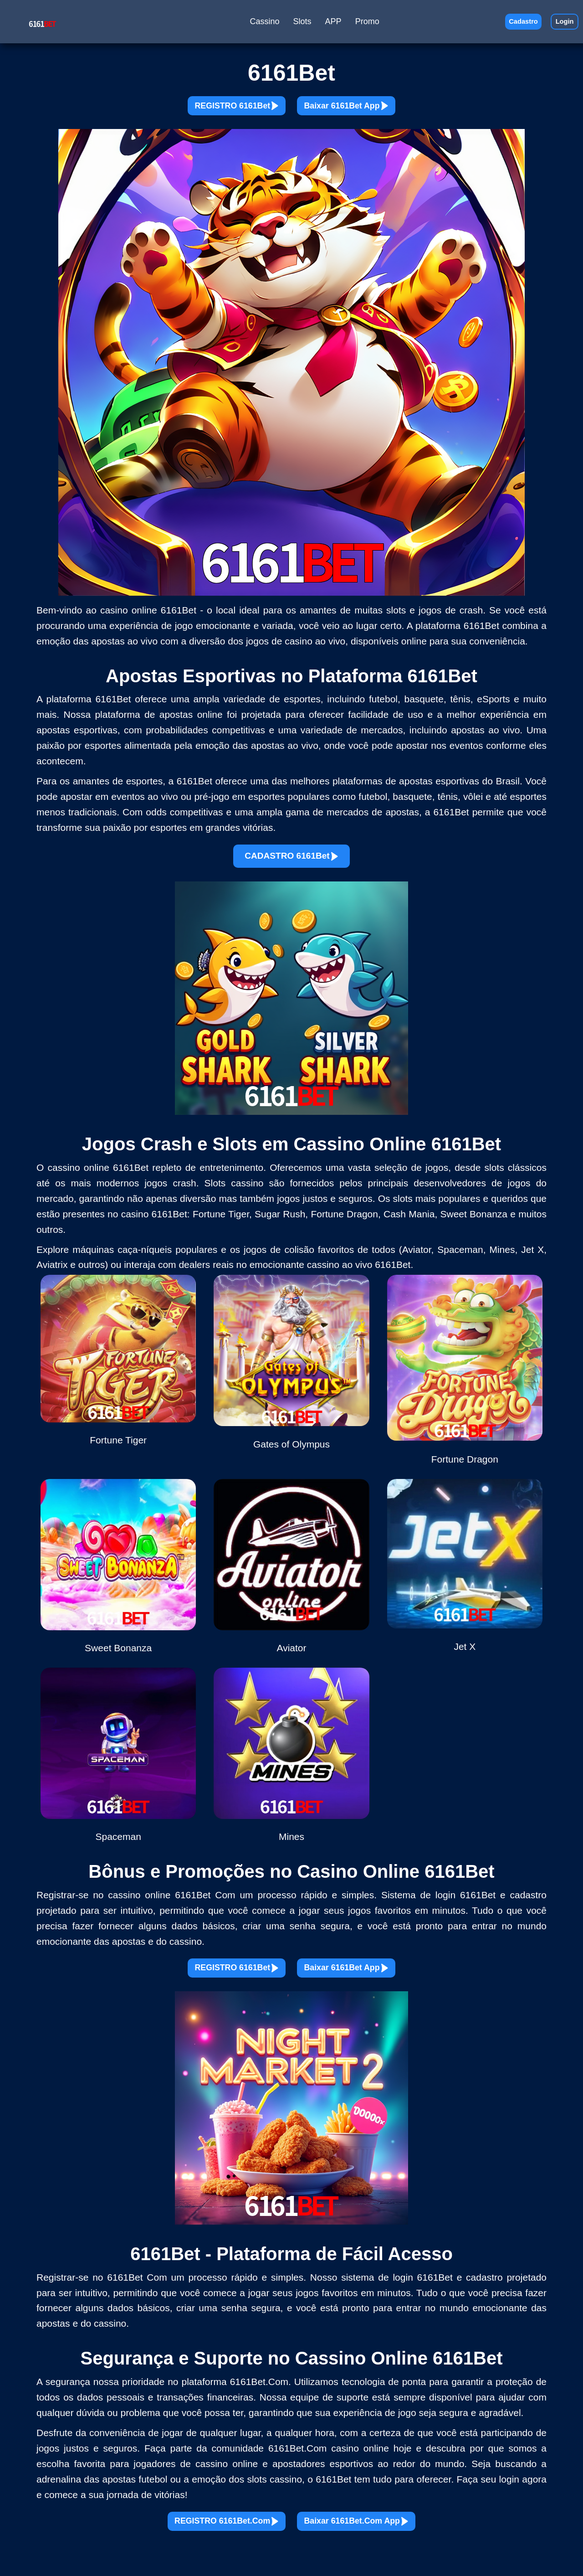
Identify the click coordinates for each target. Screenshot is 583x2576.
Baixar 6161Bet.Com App (380, 2546)
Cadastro (511, 22)
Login (561, 22)
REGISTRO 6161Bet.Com (202, 2546)
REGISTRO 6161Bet (216, 109)
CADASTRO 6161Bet (291, 866)
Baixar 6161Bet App (366, 109)
